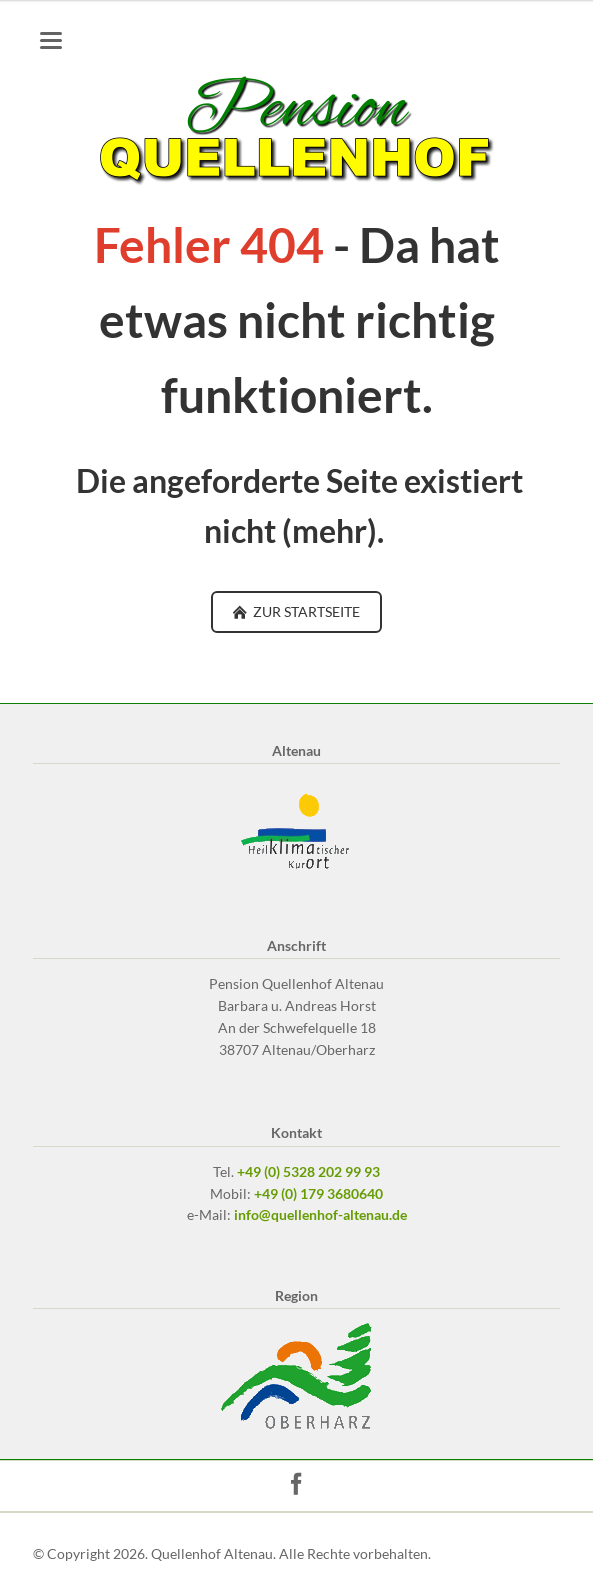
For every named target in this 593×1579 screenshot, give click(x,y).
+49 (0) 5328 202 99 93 (308, 1171)
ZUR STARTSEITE (305, 611)
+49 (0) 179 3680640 (318, 1193)
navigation (51, 40)
